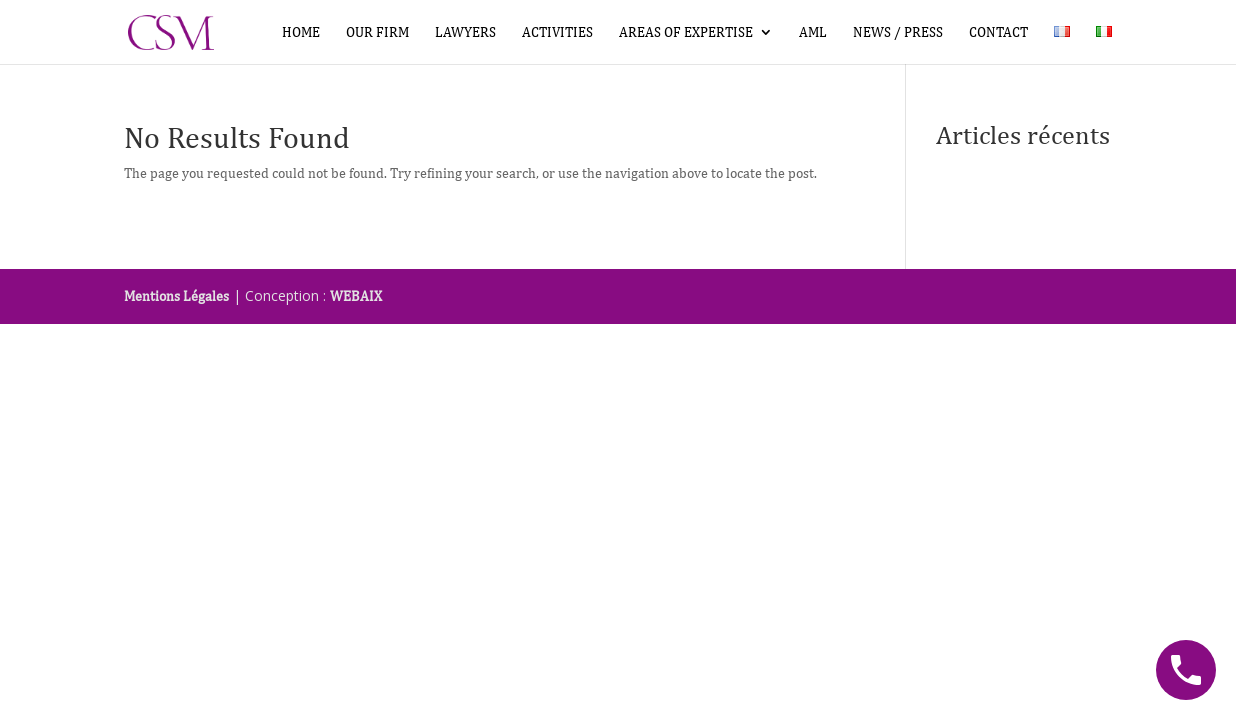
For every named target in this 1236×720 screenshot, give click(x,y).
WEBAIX (356, 296)
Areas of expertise (686, 32)
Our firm (377, 32)
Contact (998, 32)
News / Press (898, 32)
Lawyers (465, 32)
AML (813, 32)
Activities (557, 32)
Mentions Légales (176, 296)
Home (301, 32)
